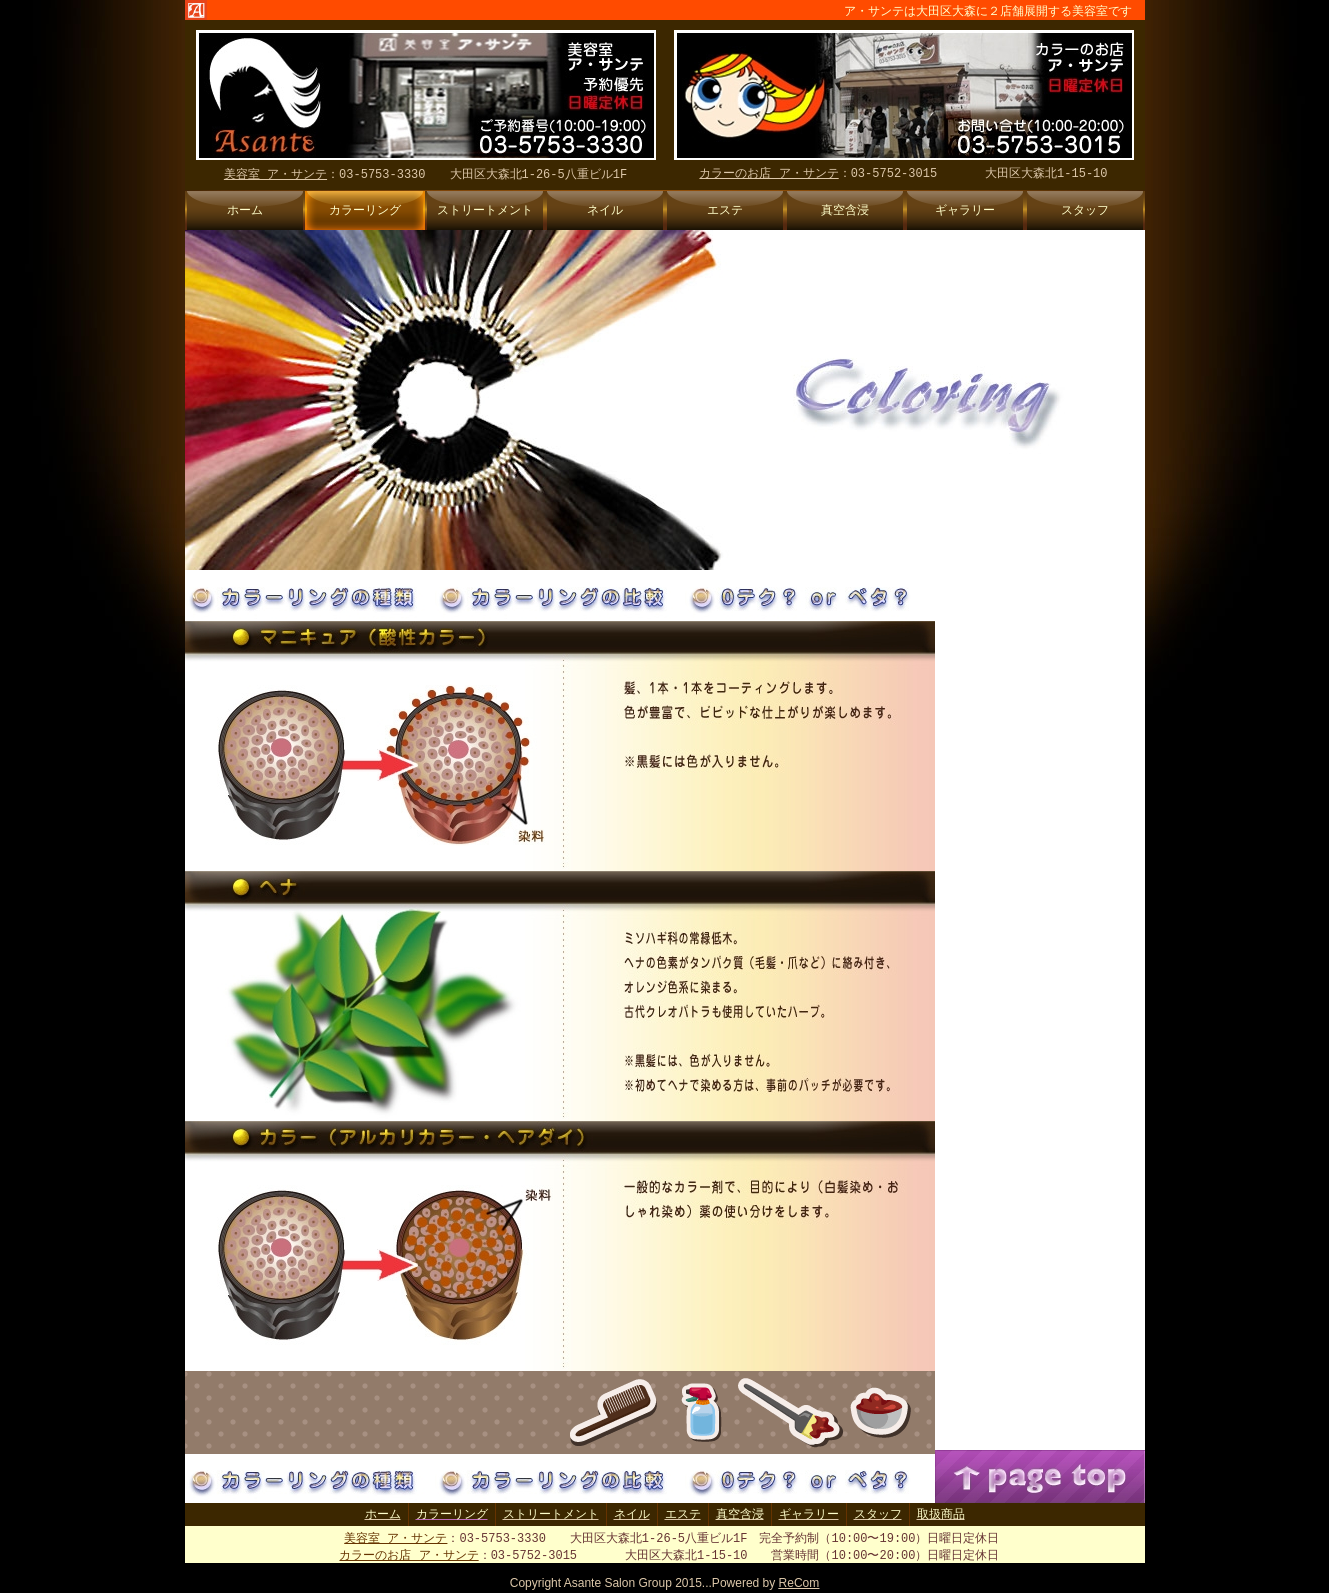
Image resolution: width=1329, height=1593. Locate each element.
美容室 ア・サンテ (395, 1538)
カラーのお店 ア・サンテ (408, 1556)
